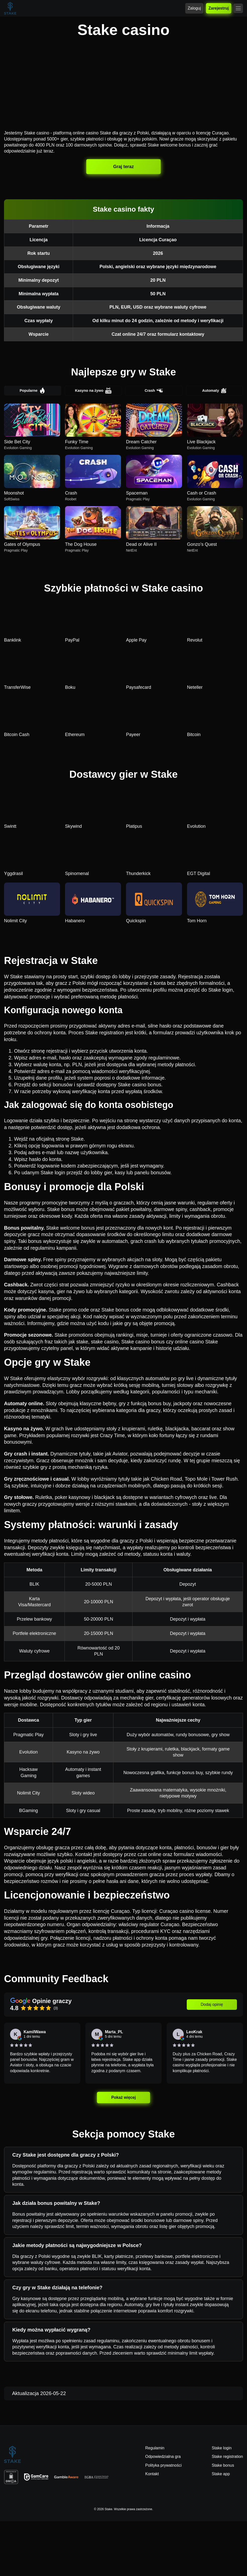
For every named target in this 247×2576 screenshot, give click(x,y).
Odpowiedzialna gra (163, 2511)
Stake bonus (223, 2520)
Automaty (214, 445)
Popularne (32, 445)
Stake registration (227, 2511)
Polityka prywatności (163, 2520)
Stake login (221, 2503)
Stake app (221, 2529)
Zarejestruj (218, 8)
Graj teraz (123, 219)
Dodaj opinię (212, 2059)
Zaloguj (194, 8)
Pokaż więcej (123, 2152)
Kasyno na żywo (93, 445)
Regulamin (154, 2503)
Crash (153, 445)
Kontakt (152, 2529)
